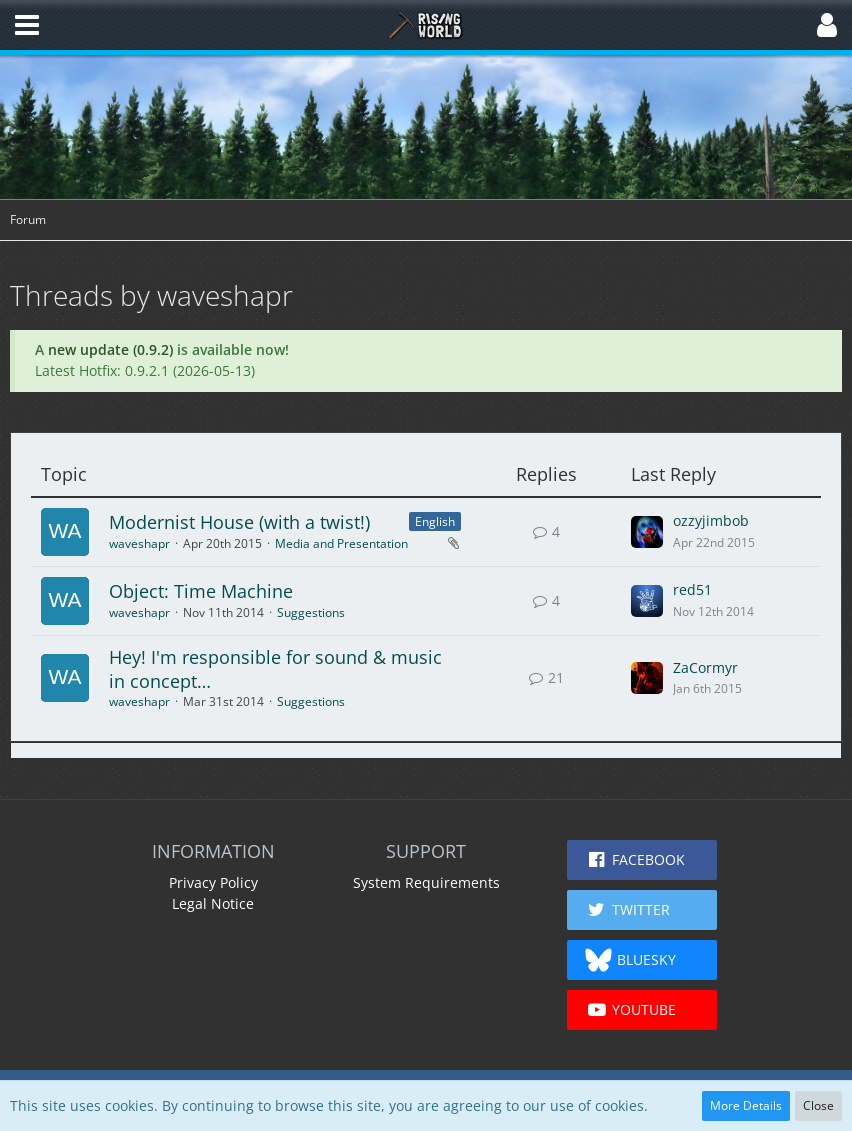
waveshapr (139, 543)
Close (818, 1105)
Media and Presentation (341, 543)
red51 (692, 589)
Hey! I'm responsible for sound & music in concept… (275, 669)
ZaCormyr (705, 667)
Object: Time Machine (201, 591)
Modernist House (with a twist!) (239, 522)
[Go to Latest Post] (647, 532)
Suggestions (311, 612)
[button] (27, 25)
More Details (746, 1105)
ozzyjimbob (711, 520)
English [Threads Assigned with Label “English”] (435, 521)
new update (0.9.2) (110, 349)
